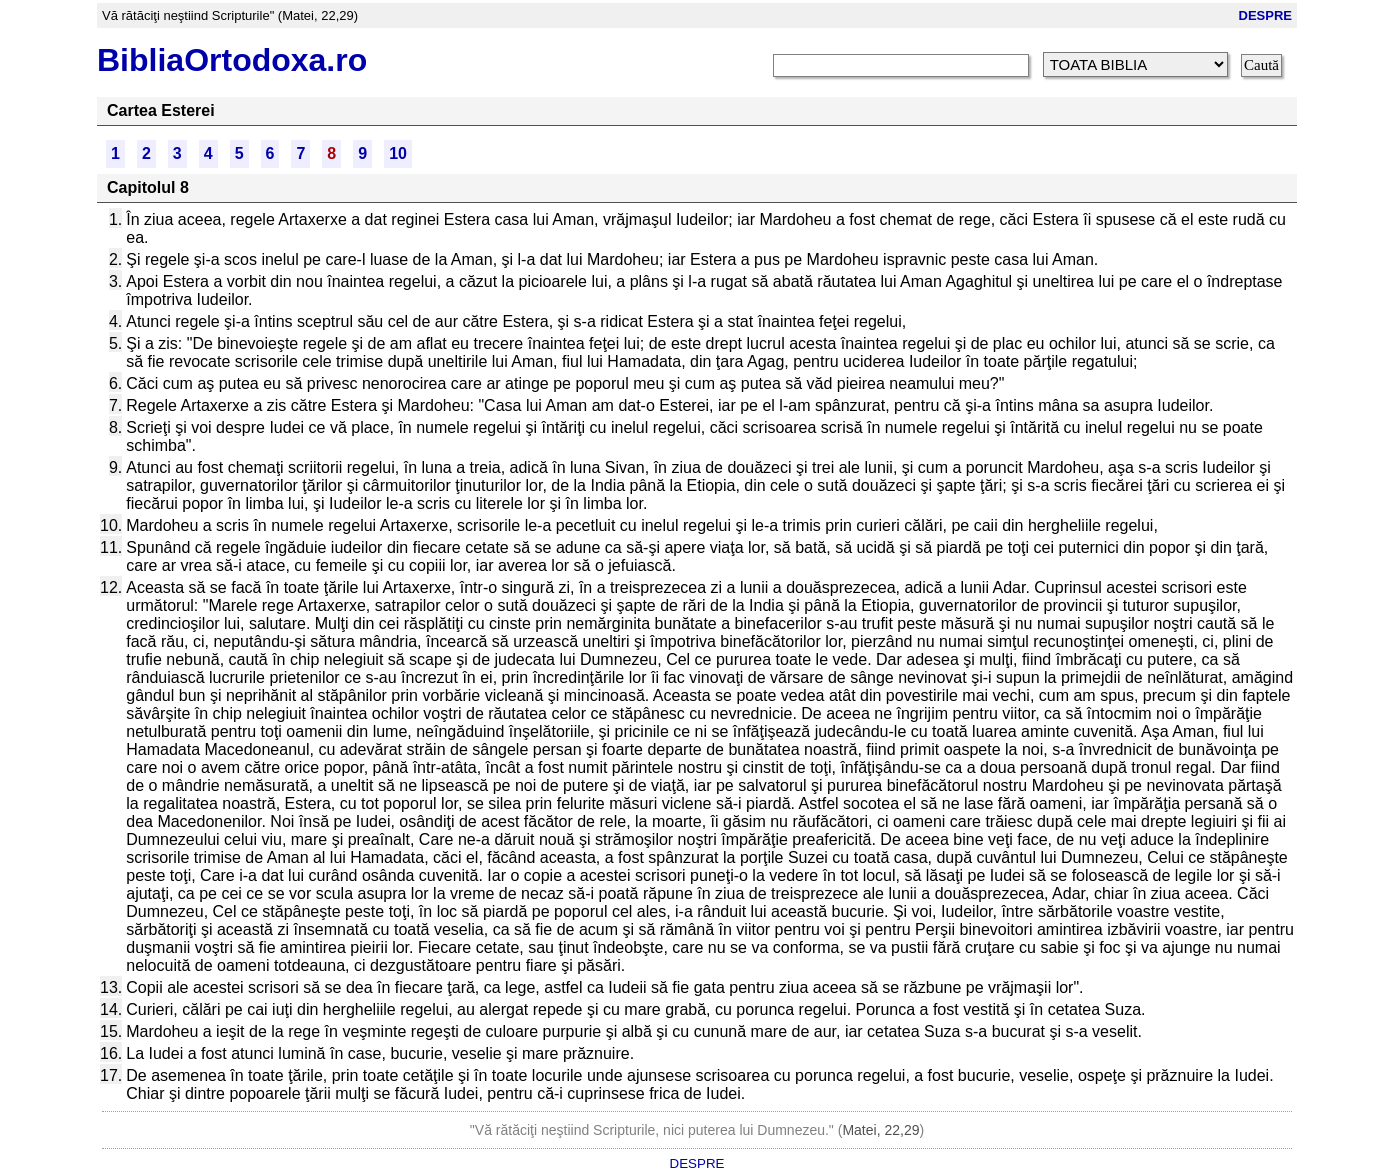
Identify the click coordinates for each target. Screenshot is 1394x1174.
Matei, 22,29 (880, 1130)
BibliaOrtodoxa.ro (232, 60)
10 (398, 153)
